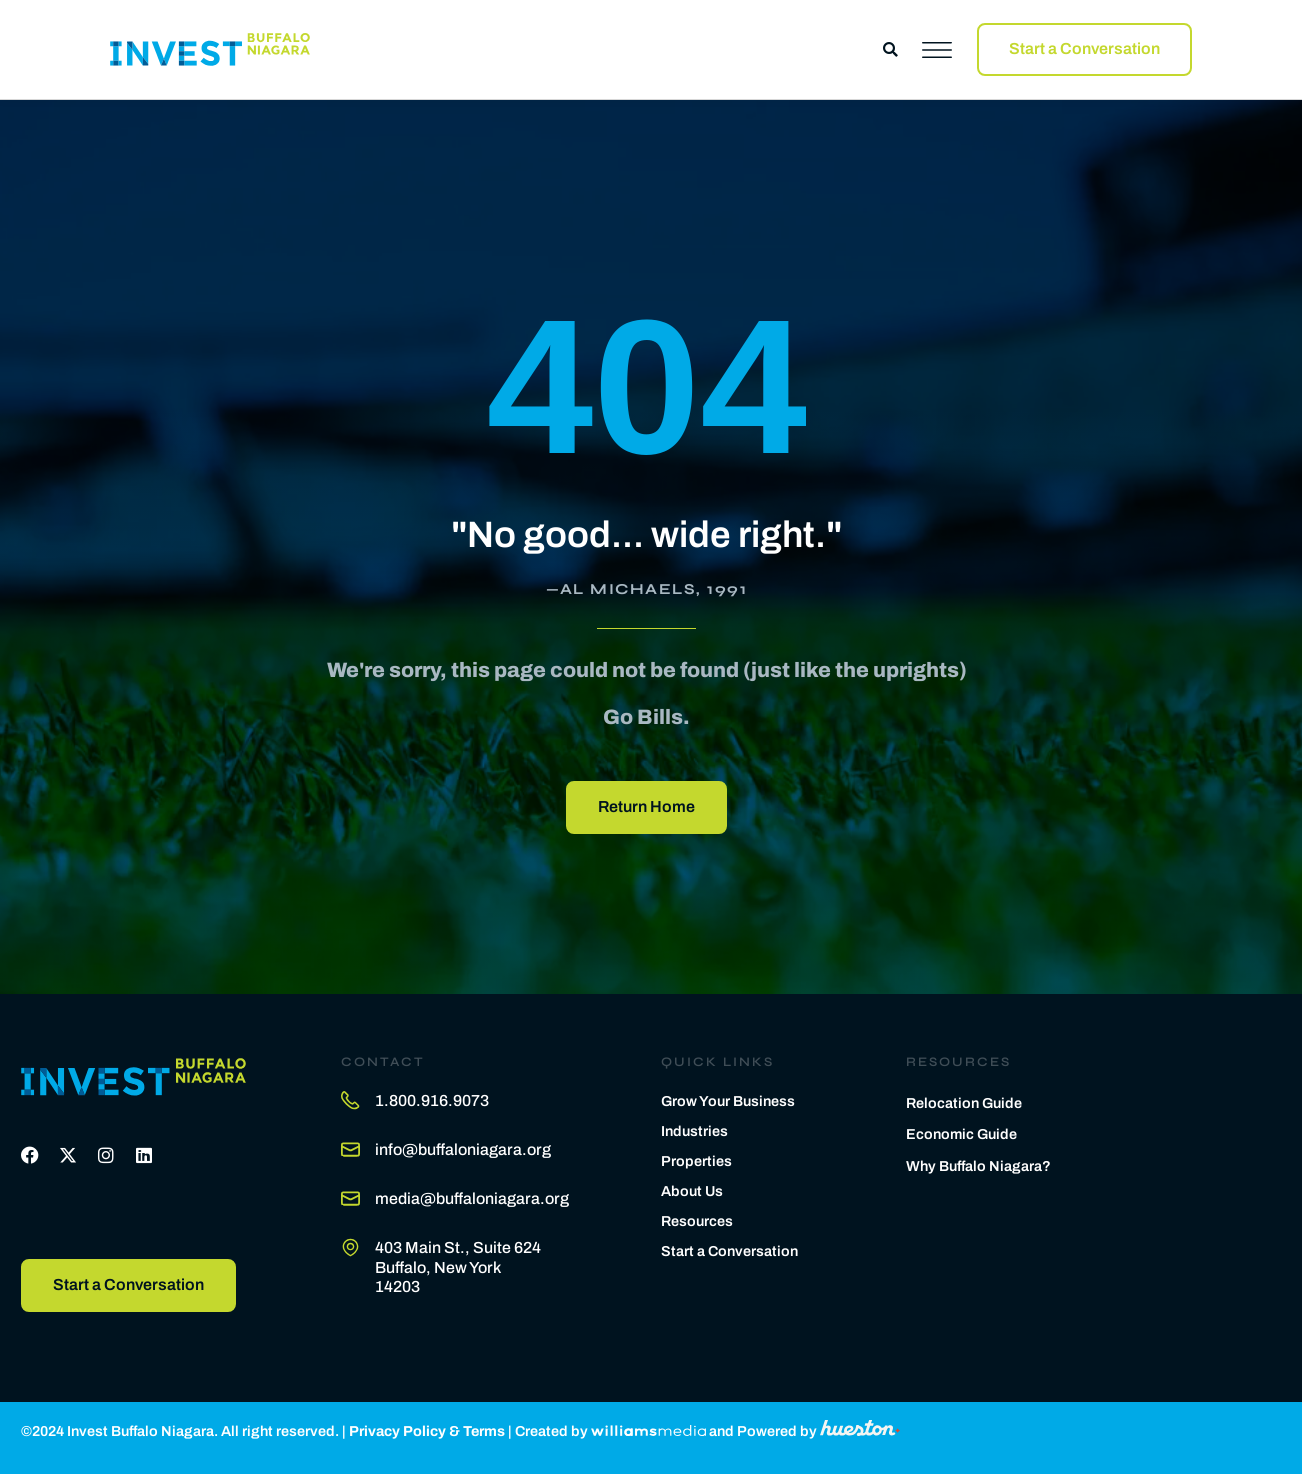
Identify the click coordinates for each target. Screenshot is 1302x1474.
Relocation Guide (964, 1103)
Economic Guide (961, 1134)
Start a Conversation (729, 1251)
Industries (694, 1131)
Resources (697, 1221)
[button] (890, 49)
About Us (692, 1191)
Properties (696, 1161)
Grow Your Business (728, 1101)
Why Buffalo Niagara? (978, 1166)
